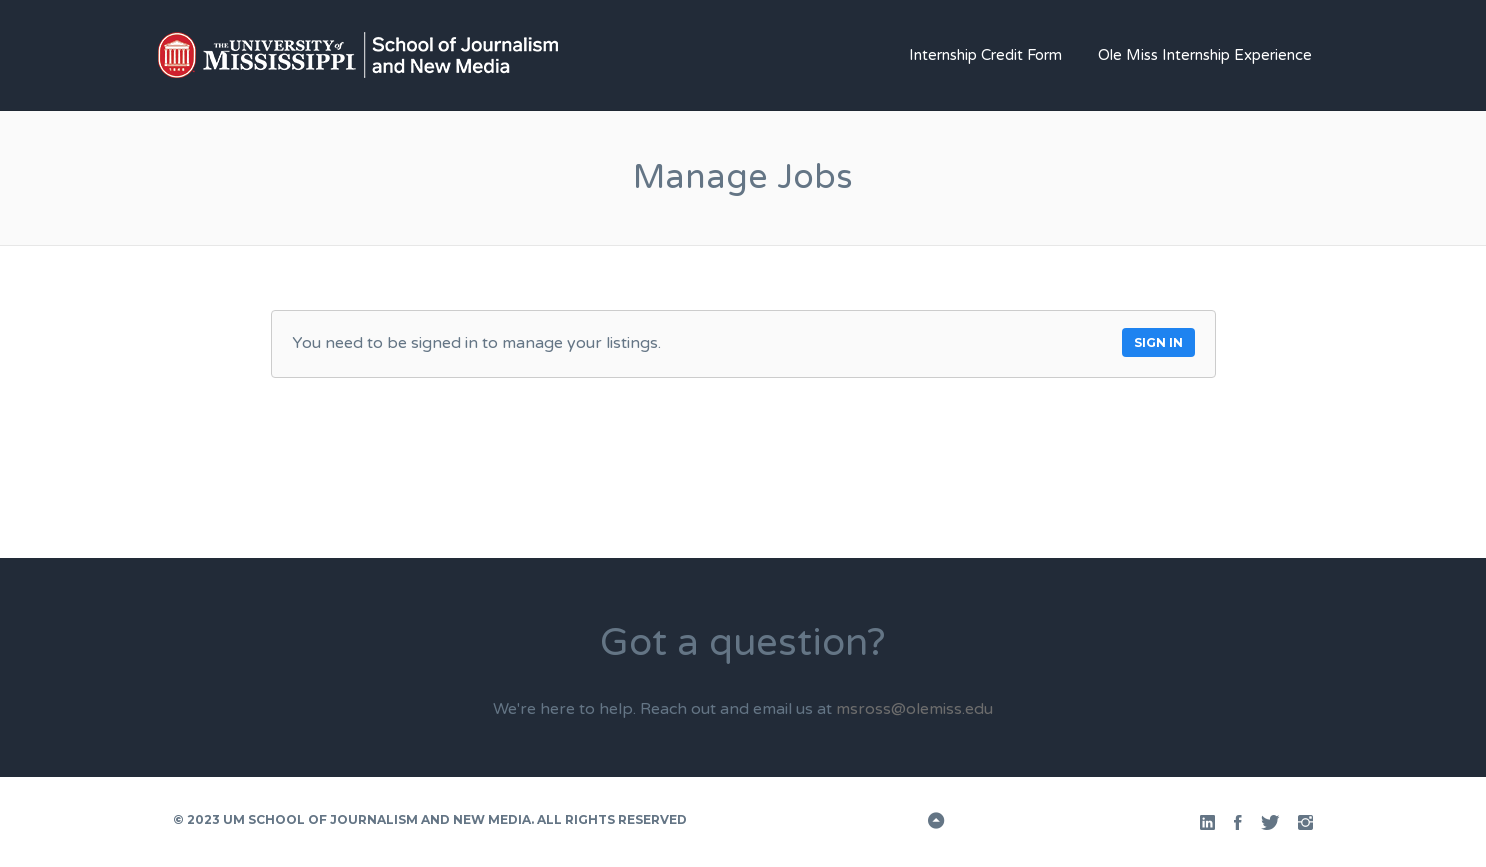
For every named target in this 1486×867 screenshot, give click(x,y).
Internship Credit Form (985, 55)
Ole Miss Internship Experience (1205, 55)
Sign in (1158, 342)
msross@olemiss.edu (914, 709)
